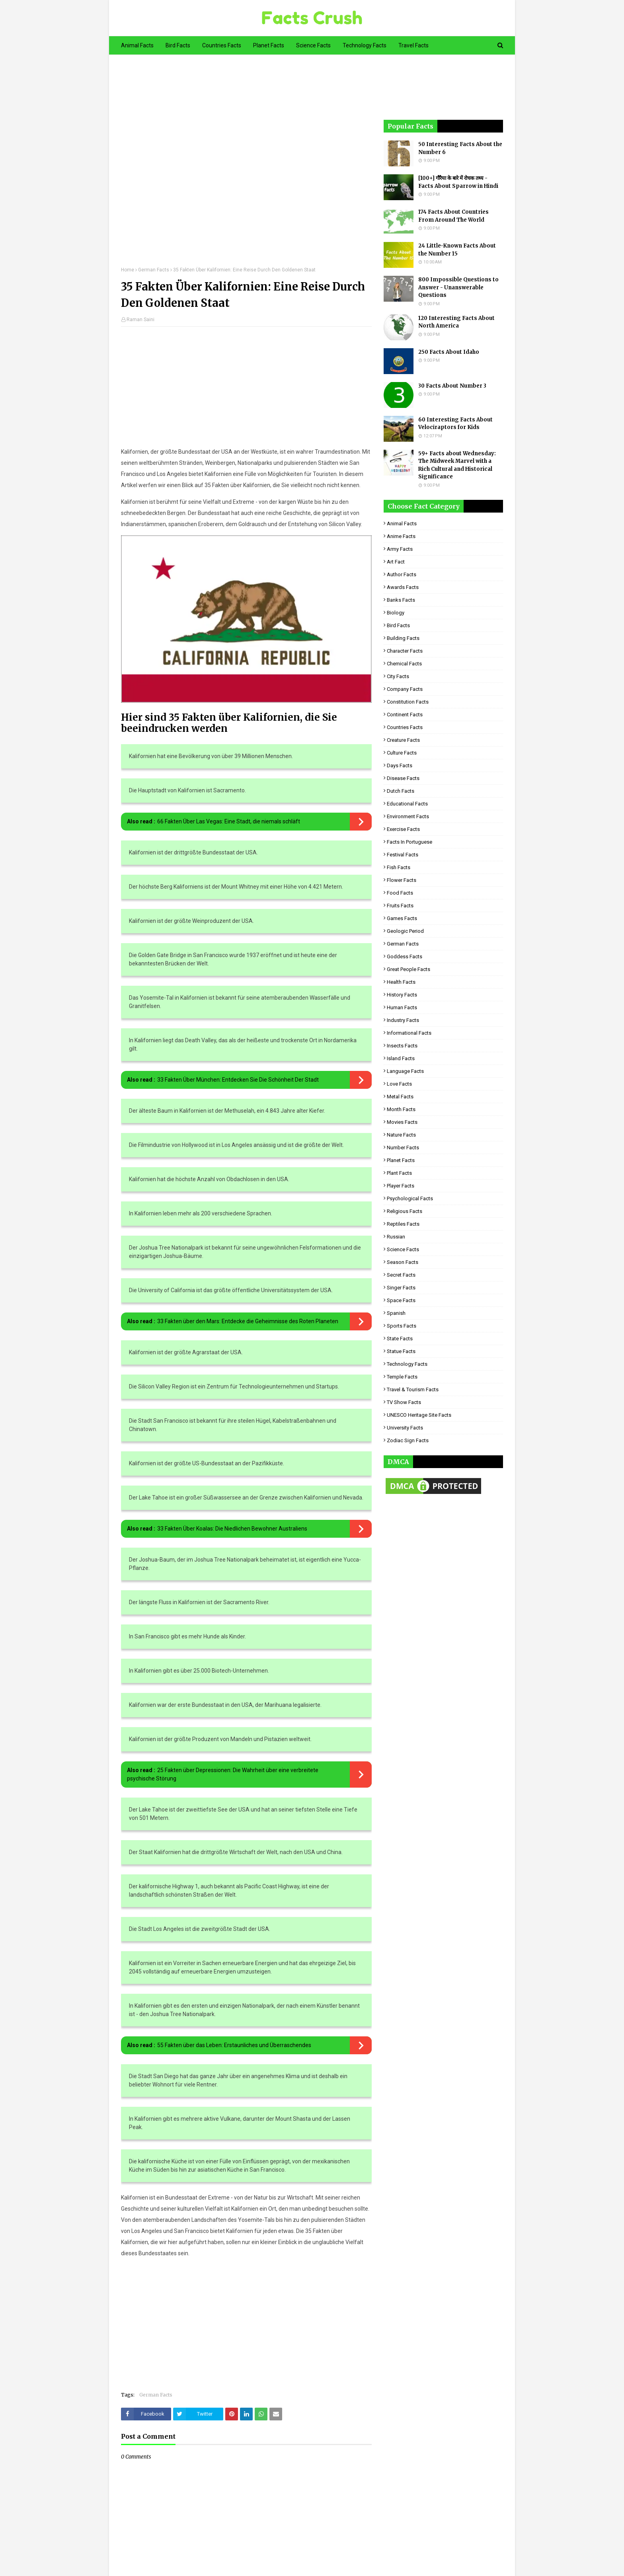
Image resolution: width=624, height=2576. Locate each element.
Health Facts (401, 982)
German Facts (153, 270)
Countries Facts (405, 727)
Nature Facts (401, 1135)
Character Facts (405, 651)
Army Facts (400, 549)
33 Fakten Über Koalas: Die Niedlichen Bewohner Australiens (232, 1528)
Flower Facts (401, 880)
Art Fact (396, 562)
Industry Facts (403, 1020)
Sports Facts (401, 1326)
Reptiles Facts (403, 1224)
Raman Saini (140, 319)
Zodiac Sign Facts (408, 1440)
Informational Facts (409, 1033)
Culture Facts (402, 753)
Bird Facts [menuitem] (178, 45)
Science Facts (403, 1249)
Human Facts (402, 1007)
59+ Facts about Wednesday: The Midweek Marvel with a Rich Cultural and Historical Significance (457, 465)
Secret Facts (401, 1275)
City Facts (398, 676)
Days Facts (399, 765)
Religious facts (404, 1211)
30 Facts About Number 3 (452, 385)
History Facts (402, 995)
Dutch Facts (400, 791)
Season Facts (402, 1262)
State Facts (400, 1339)
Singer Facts (401, 1288)
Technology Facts (407, 1364)
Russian (396, 1237)
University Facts (405, 1428)
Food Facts (400, 893)
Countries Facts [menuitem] (221, 45)
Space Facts (401, 1300)
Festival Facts (402, 855)
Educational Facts (407, 804)
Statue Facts (401, 1351)
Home (127, 270)
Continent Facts (405, 715)
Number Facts (403, 1148)
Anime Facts (401, 536)
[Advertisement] (246, 166)
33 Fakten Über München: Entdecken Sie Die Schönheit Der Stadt (238, 1079)
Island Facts (401, 1058)
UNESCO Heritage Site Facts (419, 1415)
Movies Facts (402, 1122)
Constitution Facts (408, 702)
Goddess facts (404, 956)
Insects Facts (402, 1046)
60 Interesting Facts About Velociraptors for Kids (455, 423)
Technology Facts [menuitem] (364, 45)
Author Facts (401, 574)
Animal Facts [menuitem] (137, 45)
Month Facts (401, 1109)
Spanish (396, 1313)
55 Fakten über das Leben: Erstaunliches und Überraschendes (234, 2045)
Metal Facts (400, 1097)
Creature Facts (403, 740)
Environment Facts (408, 816)
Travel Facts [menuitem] (413, 45)
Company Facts (405, 689)
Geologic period (405, 931)
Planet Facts (401, 1160)
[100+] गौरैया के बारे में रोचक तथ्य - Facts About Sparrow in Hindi (458, 182)
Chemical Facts (404, 664)
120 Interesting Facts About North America (456, 322)
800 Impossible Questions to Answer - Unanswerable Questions (458, 287)
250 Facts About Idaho (448, 352)
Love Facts (399, 1084)
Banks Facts (401, 600)
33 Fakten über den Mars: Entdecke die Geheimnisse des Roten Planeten (247, 1321)
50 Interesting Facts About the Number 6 (460, 148)
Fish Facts (398, 867)
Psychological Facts (410, 1198)
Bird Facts (398, 625)
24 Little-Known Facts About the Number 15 (457, 249)
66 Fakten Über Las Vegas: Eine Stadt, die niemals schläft (228, 821)
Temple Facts (402, 1377)
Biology (395, 613)
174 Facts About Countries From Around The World (453, 216)
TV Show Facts (404, 1402)
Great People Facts (408, 969)
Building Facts (403, 638)
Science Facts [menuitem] (313, 45)
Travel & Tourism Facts (413, 1389)
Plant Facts (399, 1173)
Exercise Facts (403, 829)
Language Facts (405, 1071)
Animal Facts (402, 524)
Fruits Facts (400, 906)
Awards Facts (403, 587)
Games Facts (402, 918)
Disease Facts (403, 778)
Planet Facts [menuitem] (268, 45)
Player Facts (400, 1186)
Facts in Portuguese (409, 842)
